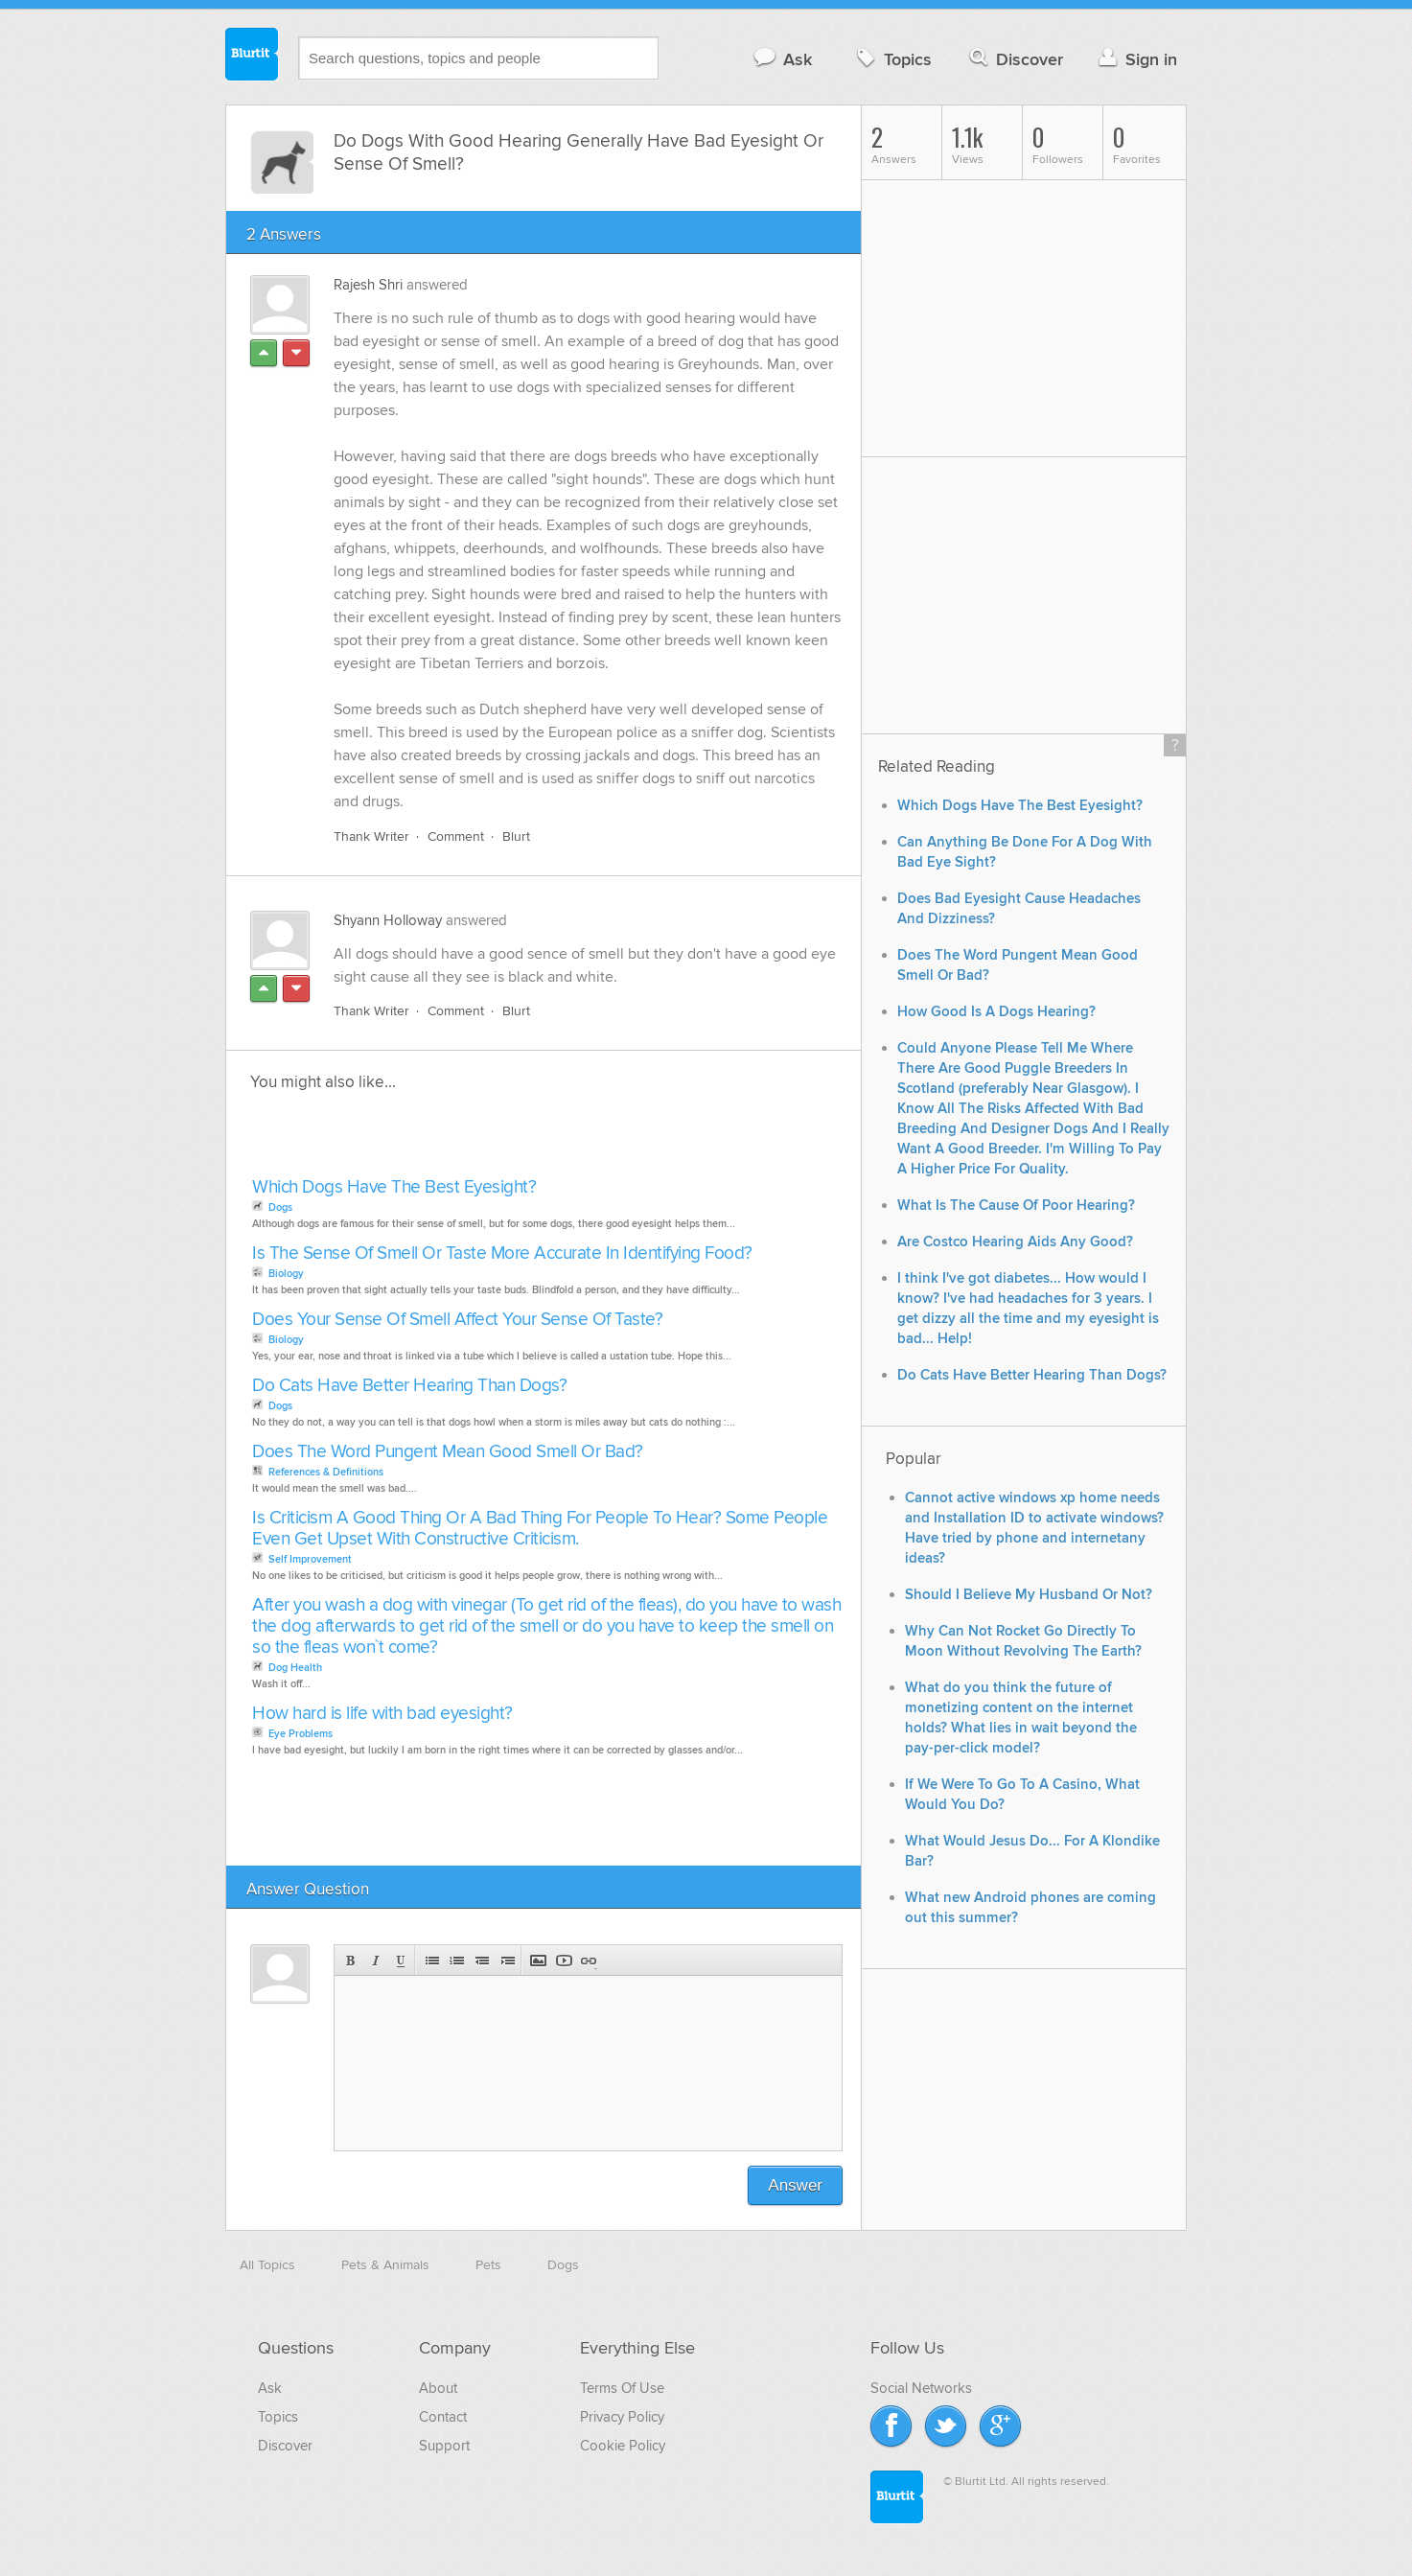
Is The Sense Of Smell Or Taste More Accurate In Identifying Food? (502, 1253)
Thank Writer (371, 836)
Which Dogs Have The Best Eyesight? (394, 1187)
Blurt (516, 836)
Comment (456, 836)
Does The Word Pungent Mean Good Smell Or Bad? (447, 1452)
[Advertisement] (467, 1140)
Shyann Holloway (388, 920)
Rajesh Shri (368, 284)
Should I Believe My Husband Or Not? (1028, 1595)
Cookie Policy (622, 2445)
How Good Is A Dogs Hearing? (996, 1012)
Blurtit (252, 56)
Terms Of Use (622, 2388)
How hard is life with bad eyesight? (382, 1714)
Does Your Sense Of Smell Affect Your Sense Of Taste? (457, 1320)
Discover (1014, 59)
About (438, 2388)
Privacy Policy (622, 2416)
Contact (443, 2416)
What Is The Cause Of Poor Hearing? (1016, 1205)
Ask (782, 59)
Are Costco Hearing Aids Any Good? (1015, 1242)
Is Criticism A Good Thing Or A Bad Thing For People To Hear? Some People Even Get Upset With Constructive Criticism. (539, 1528)
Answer (795, 2185)
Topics (892, 59)
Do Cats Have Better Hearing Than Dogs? (409, 1386)
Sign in (1135, 59)
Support (444, 2445)
